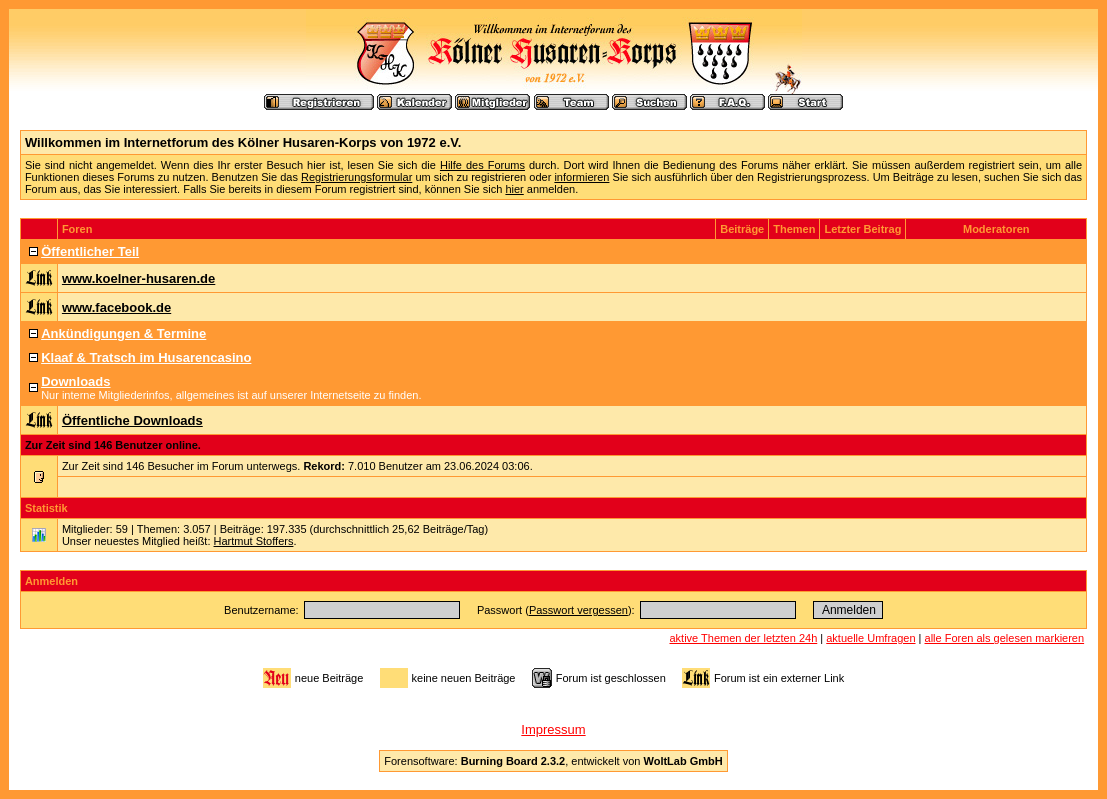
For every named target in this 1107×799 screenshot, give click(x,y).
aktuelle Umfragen (870, 638)
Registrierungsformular (356, 177)
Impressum (553, 729)
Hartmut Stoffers (254, 541)
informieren (581, 177)
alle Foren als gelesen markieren (1005, 638)
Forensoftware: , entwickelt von (553, 761)
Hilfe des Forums (482, 165)
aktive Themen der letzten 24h (743, 638)
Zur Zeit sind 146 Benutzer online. (113, 445)
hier (514, 189)
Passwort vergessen (578, 610)
